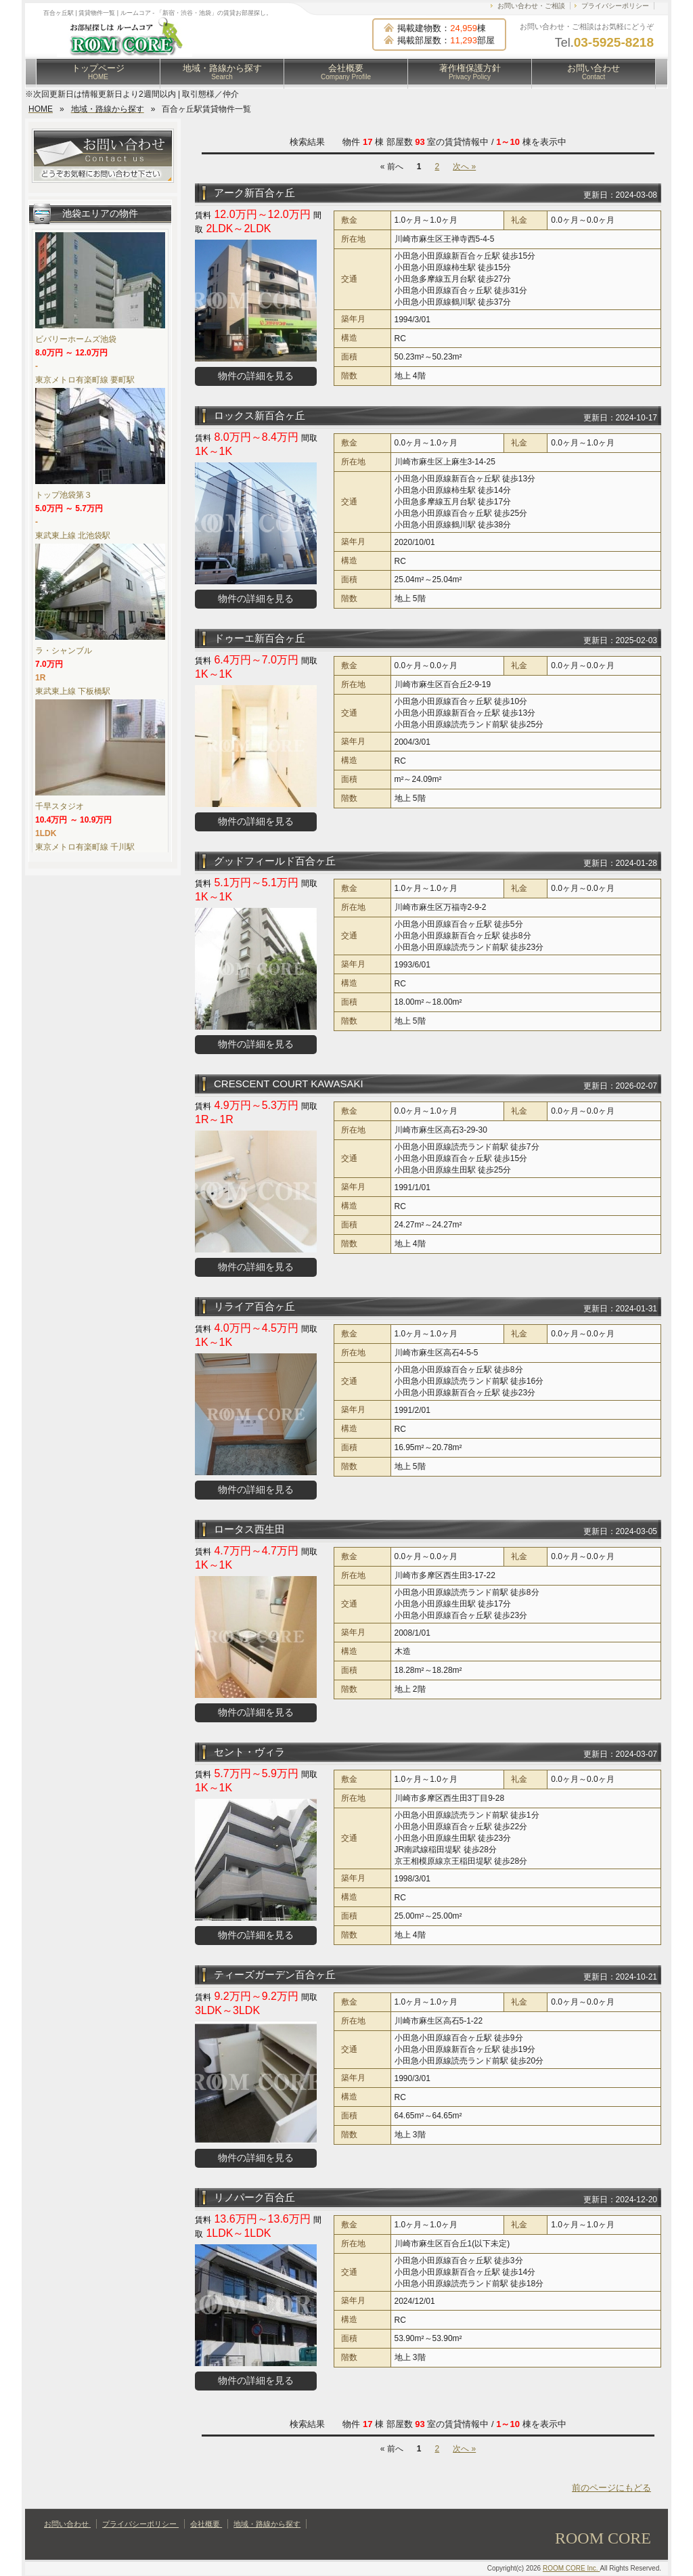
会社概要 (346, 72)
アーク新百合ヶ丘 (254, 192)
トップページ (98, 72)
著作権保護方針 (470, 72)
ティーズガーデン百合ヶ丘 (275, 1974)
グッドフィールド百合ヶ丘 (275, 861)
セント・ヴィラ (249, 1752)
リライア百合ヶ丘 (254, 1306)
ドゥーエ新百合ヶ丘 (259, 638)
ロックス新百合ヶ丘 (259, 415)
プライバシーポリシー (615, 5)
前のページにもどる (611, 2488)
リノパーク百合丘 (254, 2197)
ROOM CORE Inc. (571, 2568)
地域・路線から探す (222, 72)
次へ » (464, 166)
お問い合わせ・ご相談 (531, 5)
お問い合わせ (593, 72)
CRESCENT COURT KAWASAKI (288, 1083)
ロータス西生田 (249, 1529)
